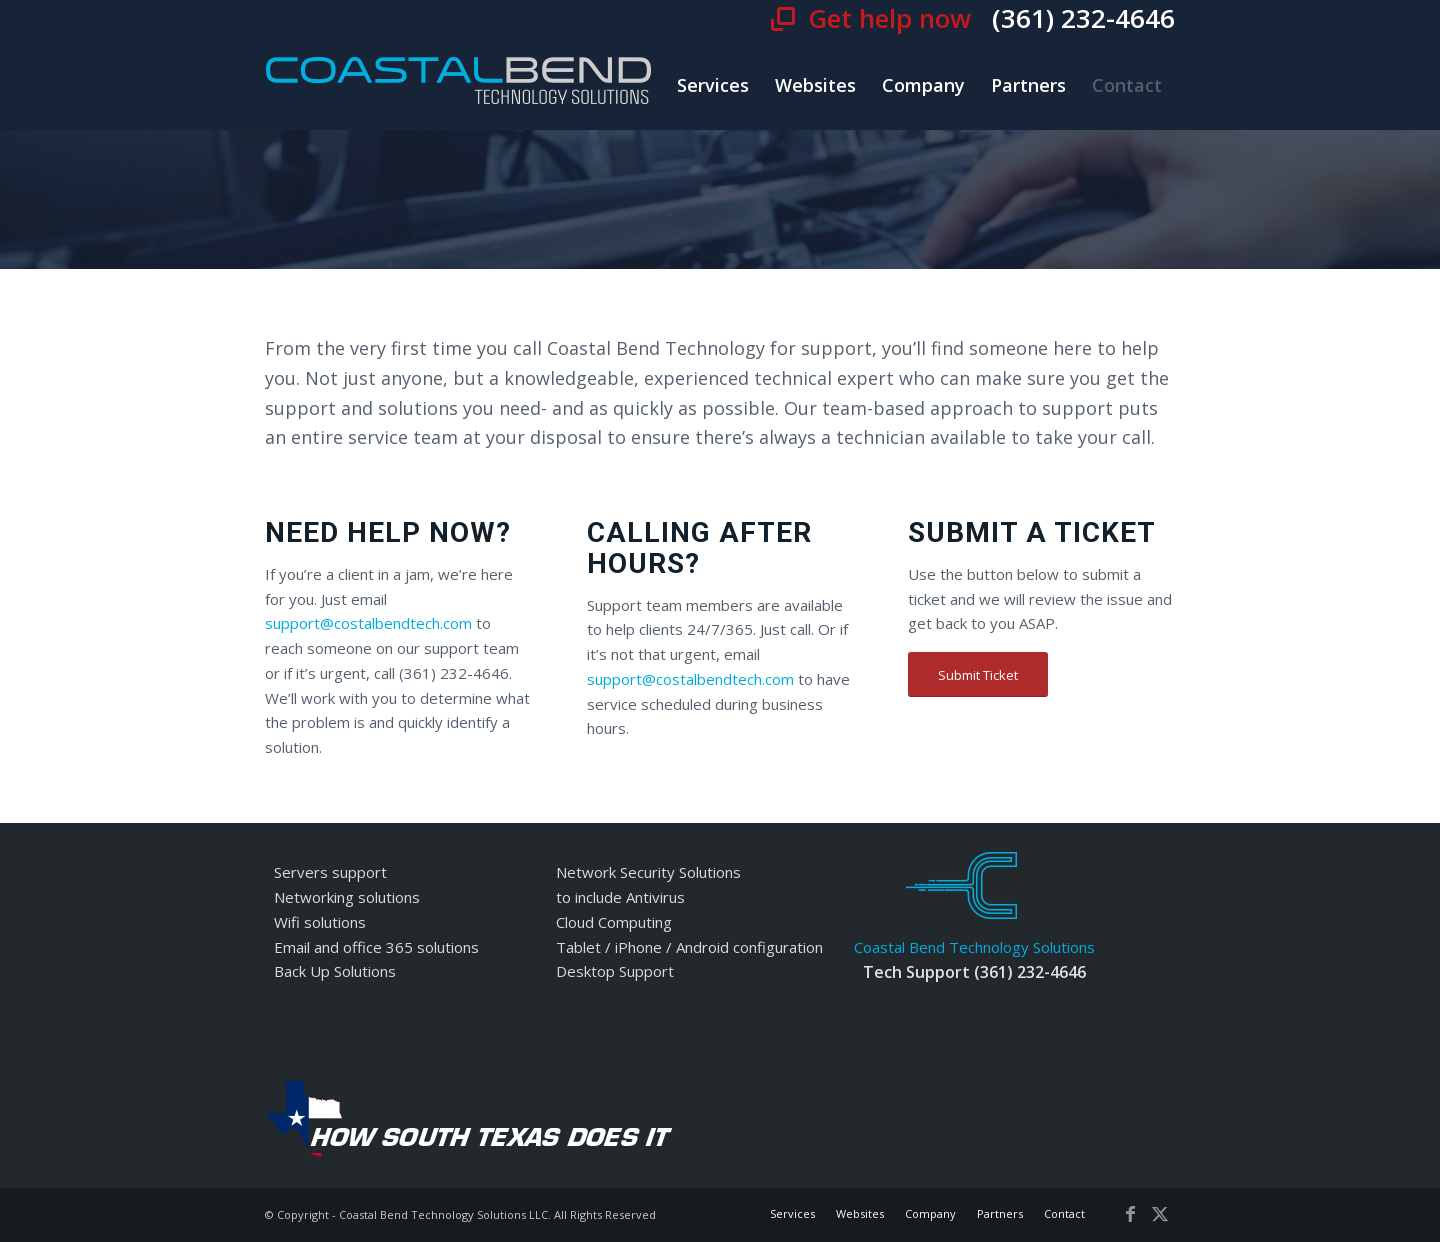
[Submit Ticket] (978, 675)
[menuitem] (713, 85)
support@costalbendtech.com (368, 623)
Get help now (893, 18)
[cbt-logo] (459, 85)
